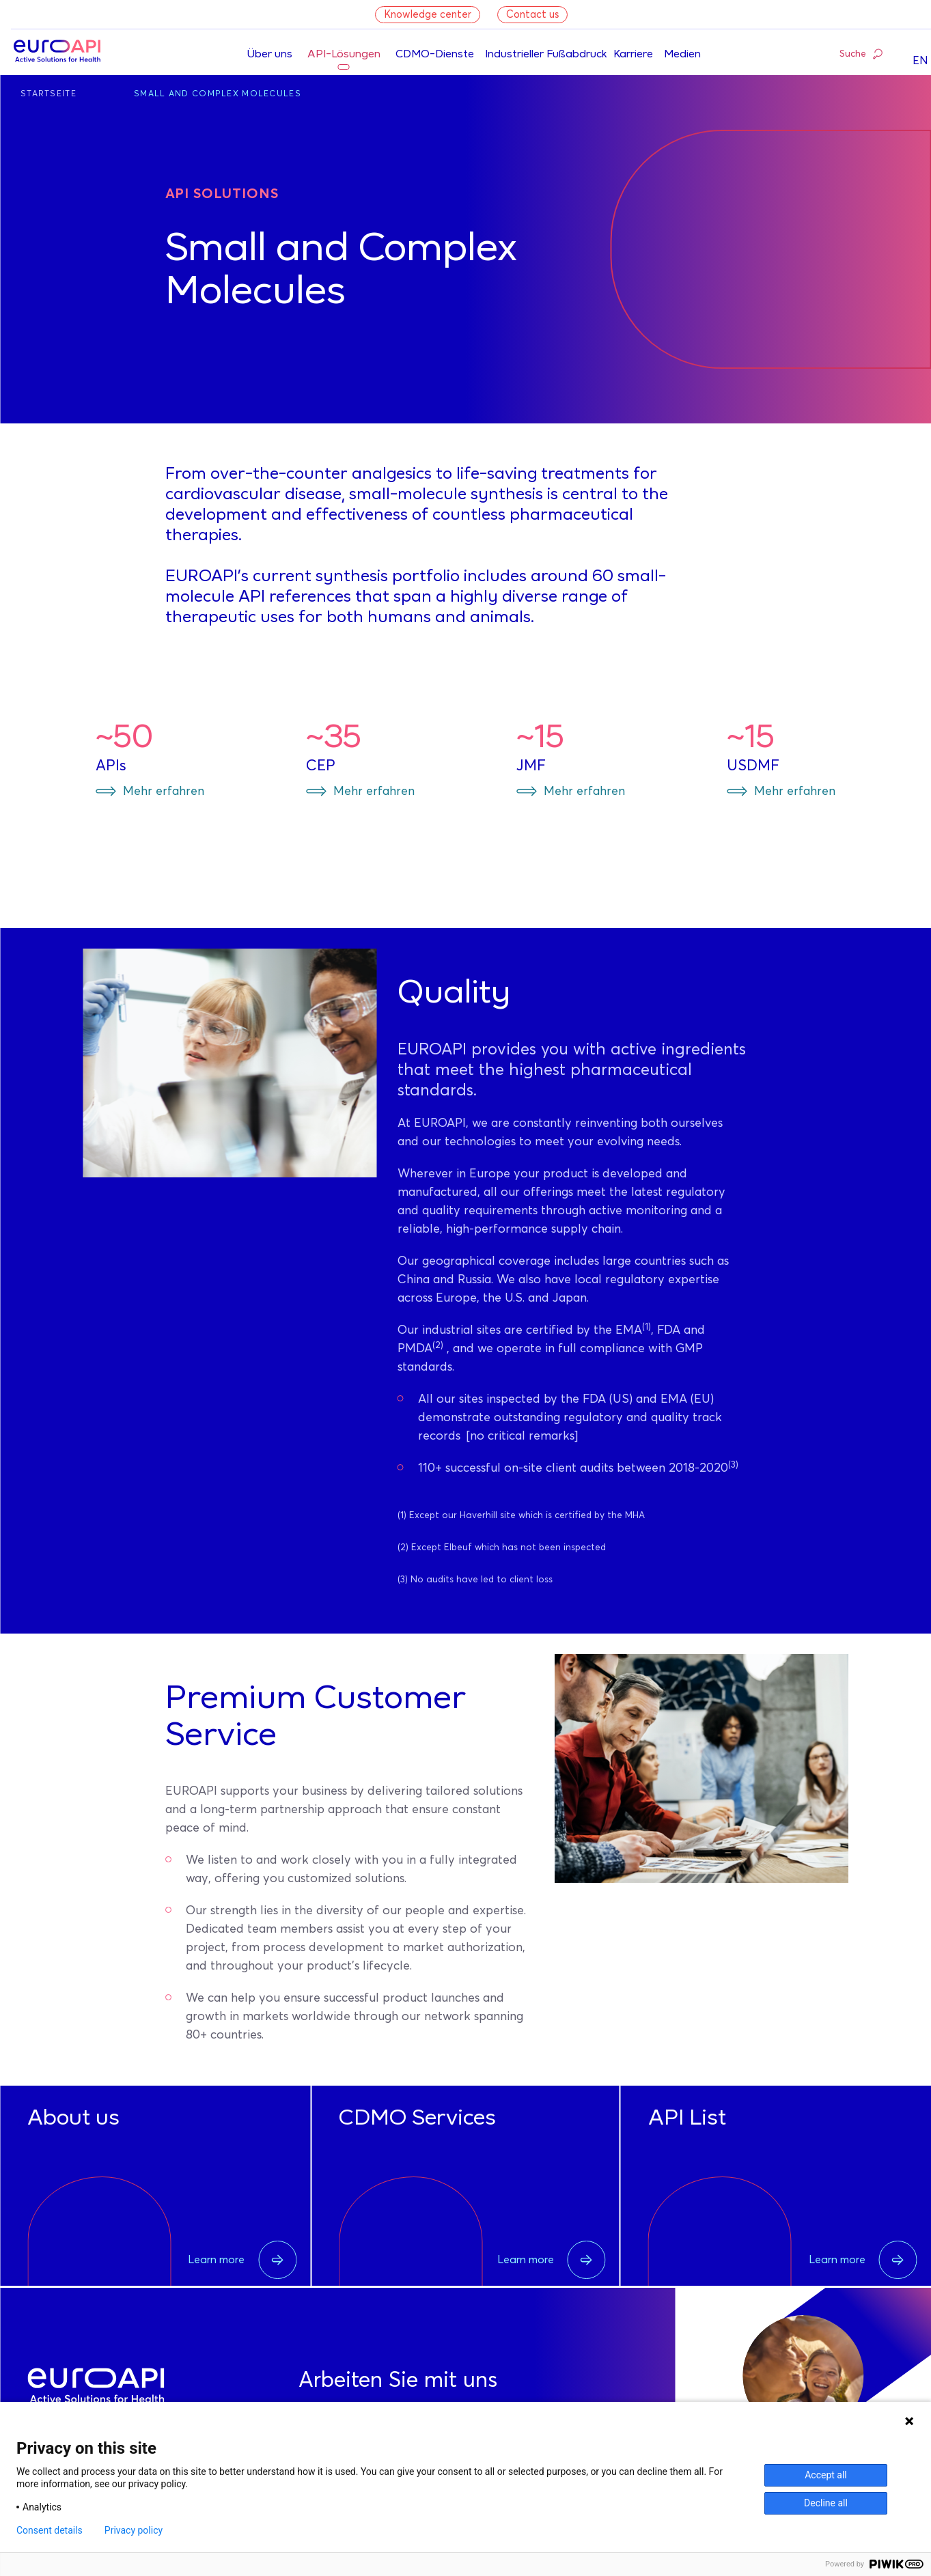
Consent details (49, 2530)
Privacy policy (134, 2530)
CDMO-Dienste (434, 54)
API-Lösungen (343, 54)
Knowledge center (427, 15)
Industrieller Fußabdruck (546, 54)
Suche (861, 53)
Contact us (532, 15)
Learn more (242, 2260)
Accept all (826, 2474)
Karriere (633, 54)
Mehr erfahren (163, 791)
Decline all (826, 2502)
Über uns (269, 54)
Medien (682, 54)
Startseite (48, 94)
